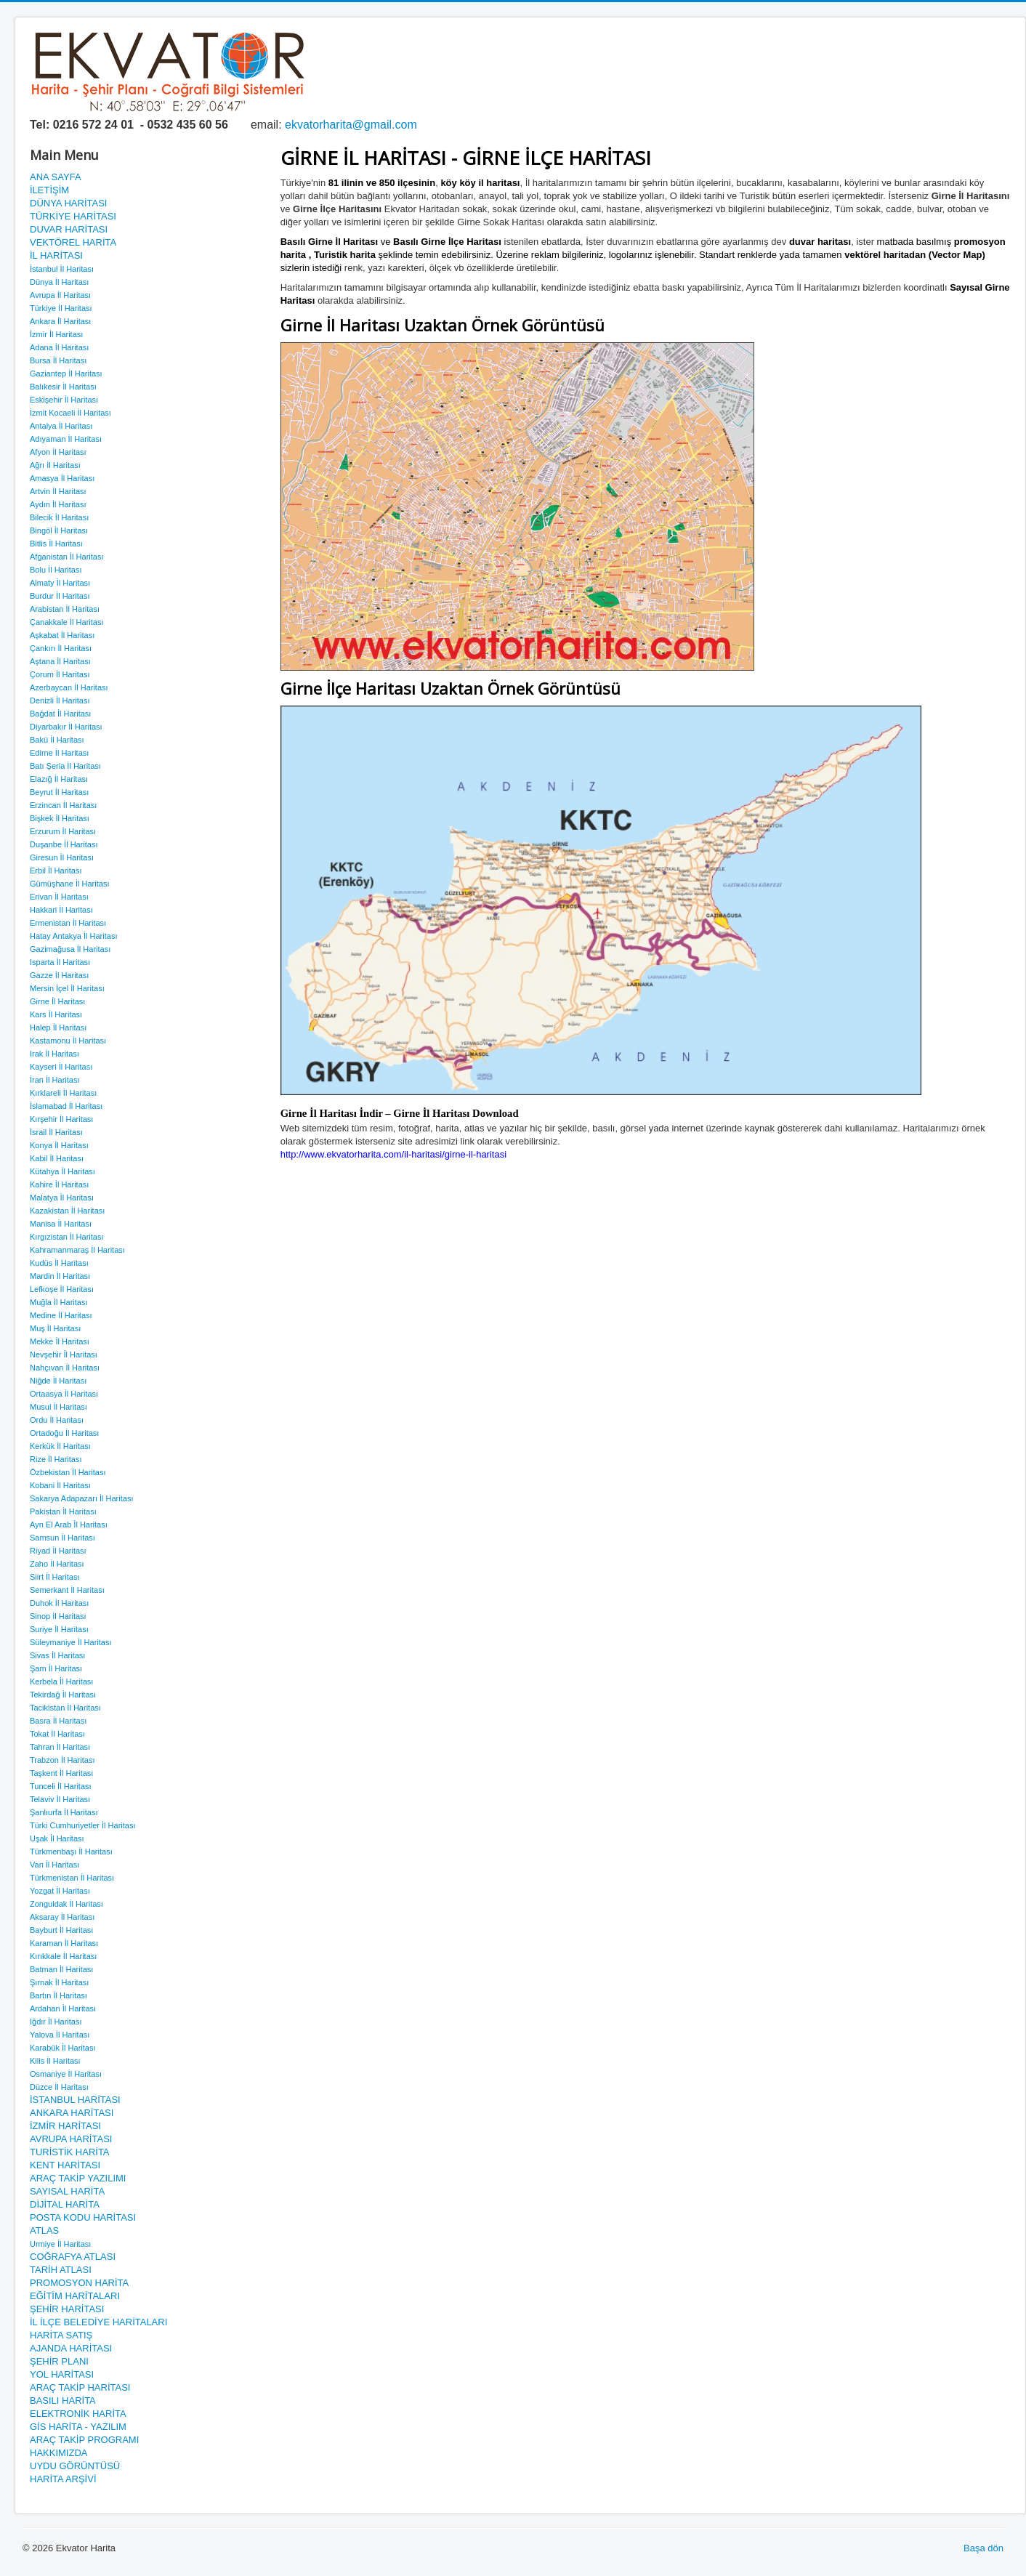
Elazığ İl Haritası (59, 779)
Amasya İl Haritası (62, 478)
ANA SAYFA (55, 176)
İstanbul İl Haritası (62, 269)
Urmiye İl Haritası (60, 2244)
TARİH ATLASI (61, 2269)
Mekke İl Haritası (59, 1341)
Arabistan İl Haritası (65, 609)
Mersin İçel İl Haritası (67, 988)
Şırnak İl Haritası (59, 1982)
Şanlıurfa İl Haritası (64, 1812)
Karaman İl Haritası (64, 1943)
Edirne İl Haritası (59, 752)
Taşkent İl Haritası (61, 1773)
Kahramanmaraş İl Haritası (77, 1249)
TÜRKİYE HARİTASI (73, 216)
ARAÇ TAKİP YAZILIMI (78, 2178)
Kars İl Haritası (56, 1014)
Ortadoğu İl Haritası (64, 1433)
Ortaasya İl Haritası (64, 1393)
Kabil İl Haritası (57, 1158)
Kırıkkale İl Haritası (63, 1956)
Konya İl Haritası (59, 1145)
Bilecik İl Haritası (59, 517)
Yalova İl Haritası (59, 2034)
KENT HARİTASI (65, 2165)
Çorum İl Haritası (60, 674)
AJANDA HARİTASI (71, 2348)
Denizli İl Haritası (60, 700)
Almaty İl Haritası (60, 582)
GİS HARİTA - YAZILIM (78, 2426)
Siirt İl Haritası (54, 1576)
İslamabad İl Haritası (66, 1106)
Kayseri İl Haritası (61, 1066)
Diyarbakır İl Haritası (66, 726)
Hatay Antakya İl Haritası (73, 936)
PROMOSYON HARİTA (79, 2282)
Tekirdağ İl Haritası (63, 1694)
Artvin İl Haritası (58, 491)
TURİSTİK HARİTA (70, 2152)
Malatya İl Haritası (62, 1197)
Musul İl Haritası (58, 1406)
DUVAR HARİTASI (69, 229)
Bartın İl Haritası (58, 1995)
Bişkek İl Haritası (59, 818)
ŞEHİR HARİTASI (67, 2309)
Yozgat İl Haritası (60, 1890)
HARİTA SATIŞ (61, 2335)
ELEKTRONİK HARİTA (78, 2413)
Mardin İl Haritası (60, 1276)
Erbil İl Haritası (56, 870)
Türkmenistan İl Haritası (72, 1877)
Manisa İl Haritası (61, 1223)
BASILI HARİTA (63, 2400)
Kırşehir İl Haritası (61, 1119)
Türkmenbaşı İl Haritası (71, 1851)
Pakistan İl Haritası (63, 1511)
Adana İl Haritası (59, 347)
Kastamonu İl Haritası (68, 1040)
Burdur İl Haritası (60, 595)
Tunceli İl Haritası (61, 1786)
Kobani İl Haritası (60, 1485)
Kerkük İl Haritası (60, 1446)
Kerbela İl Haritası (61, 1681)
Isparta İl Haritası (60, 962)
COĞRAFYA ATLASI (73, 2256)
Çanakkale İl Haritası (67, 622)
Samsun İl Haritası (62, 1537)
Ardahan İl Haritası (63, 2008)
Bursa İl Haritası (58, 360)
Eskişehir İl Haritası (64, 399)
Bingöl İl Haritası (59, 530)
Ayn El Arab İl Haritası (69, 1524)
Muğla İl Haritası (58, 1302)
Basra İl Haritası (58, 1720)
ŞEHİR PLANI (59, 2361)
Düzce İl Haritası (59, 2087)
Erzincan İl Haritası (63, 805)
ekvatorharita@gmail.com (351, 124)
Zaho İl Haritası (57, 1563)
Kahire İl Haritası (59, 1184)
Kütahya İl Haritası (62, 1171)
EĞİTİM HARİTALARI (75, 2295)
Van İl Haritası (54, 1864)
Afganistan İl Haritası (67, 556)
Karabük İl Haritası (62, 2047)
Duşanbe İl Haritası (64, 844)
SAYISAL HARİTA (67, 2191)
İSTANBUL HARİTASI (75, 2099)
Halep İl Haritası (58, 1027)
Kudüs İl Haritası (59, 1263)
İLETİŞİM (49, 190)
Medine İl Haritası (61, 1315)
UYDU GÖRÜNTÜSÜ (75, 2465)
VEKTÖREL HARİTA (73, 242)
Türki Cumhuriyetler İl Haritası (82, 1825)
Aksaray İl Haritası (62, 1917)
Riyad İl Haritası (58, 1550)
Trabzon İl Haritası (62, 1760)
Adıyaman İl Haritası (66, 439)
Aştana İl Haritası (60, 661)
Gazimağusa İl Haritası (70, 949)
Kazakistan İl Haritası (67, 1210)
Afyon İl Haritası (58, 452)
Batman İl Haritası (61, 1969)
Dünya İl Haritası (59, 282)
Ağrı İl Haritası (55, 465)
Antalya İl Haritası (61, 425)
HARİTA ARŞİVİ (63, 2479)
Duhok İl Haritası (59, 1603)
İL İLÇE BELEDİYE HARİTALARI (98, 2322)
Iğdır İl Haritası (56, 2021)
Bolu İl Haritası (56, 569)
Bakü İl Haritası (57, 739)
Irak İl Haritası (54, 1053)
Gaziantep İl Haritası (66, 373)
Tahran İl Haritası (60, 1747)
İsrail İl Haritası (56, 1132)
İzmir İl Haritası (56, 334)
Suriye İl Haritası (59, 1629)
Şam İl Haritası (56, 1668)
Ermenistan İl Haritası (68, 922)
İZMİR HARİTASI (65, 2125)
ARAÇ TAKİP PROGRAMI (84, 2439)
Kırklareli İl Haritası (63, 1093)
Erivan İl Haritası (59, 896)
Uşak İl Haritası (57, 1838)
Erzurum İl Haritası (63, 831)
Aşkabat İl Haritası (62, 635)
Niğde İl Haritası (58, 1380)
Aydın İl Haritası (58, 504)
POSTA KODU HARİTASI (83, 2217)
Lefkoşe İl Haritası (62, 1289)
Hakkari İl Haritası (61, 909)
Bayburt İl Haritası (61, 1930)
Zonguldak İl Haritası (66, 1903)
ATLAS (44, 2230)
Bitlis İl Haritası (56, 543)
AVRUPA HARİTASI (71, 2138)
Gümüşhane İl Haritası (69, 883)
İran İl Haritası (54, 1079)
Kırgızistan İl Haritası (66, 1236)
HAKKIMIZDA (58, 2452)
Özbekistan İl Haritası (68, 1472)
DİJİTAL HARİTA (65, 2204)
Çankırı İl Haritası (61, 648)
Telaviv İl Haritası (60, 1799)
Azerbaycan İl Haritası (69, 687)
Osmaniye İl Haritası (66, 2074)
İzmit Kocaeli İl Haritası (70, 412)
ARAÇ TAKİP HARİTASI (80, 2387)
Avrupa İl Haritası (60, 295)
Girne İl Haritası (57, 1001)
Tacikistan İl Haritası (65, 1707)
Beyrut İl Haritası (59, 792)
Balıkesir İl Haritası (63, 386)
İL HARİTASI (56, 255)
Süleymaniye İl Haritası (71, 1642)
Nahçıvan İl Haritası (65, 1367)
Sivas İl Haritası (57, 1655)
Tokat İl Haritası (57, 1733)
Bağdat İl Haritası (60, 713)
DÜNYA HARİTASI (68, 203)
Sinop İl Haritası (58, 1616)
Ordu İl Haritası (57, 1420)
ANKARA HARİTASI (71, 2112)
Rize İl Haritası (56, 1459)
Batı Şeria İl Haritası (65, 766)
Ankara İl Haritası (60, 321)
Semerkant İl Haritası (67, 1590)
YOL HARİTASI (62, 2374)
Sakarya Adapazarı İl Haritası (81, 1498)
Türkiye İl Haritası (61, 308)
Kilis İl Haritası (55, 2060)
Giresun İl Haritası (62, 857)
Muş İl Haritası (55, 1328)
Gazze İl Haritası (59, 975)
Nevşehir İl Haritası (63, 1354)
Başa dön (983, 2548)
